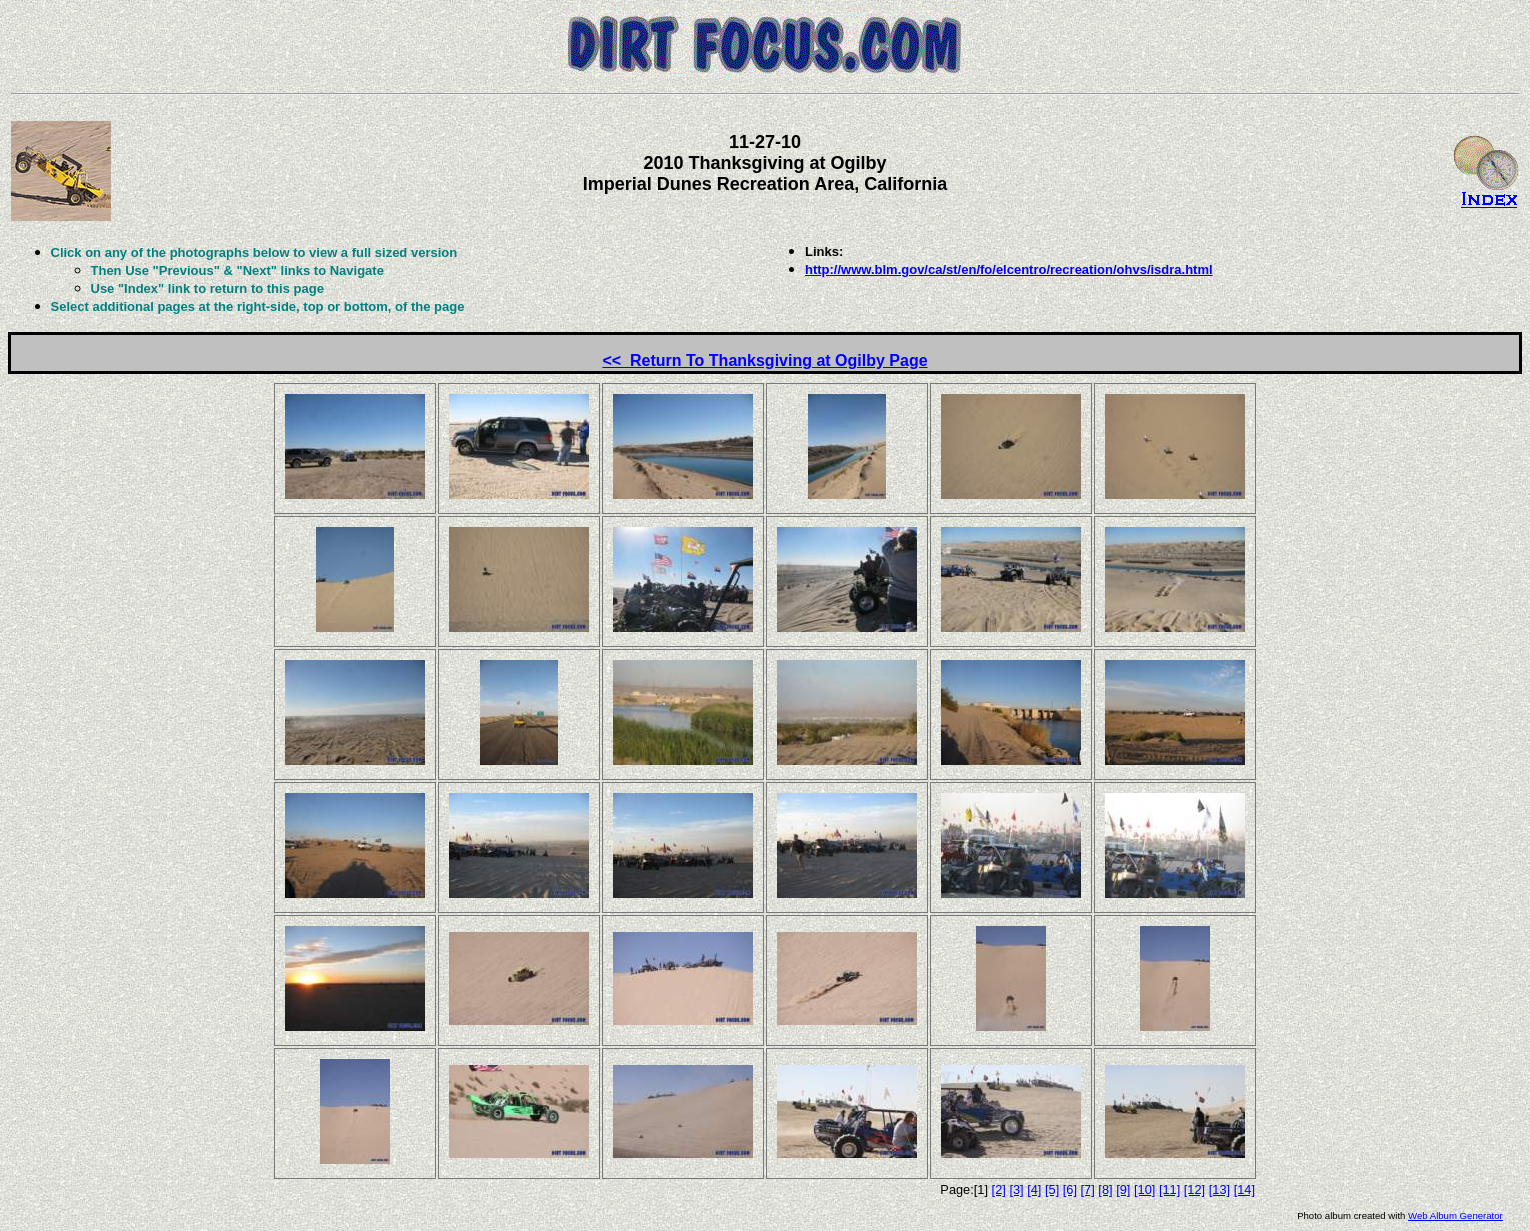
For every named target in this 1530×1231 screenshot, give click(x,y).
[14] (1244, 1189)
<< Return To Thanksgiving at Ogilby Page (764, 360)
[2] (999, 1189)
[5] (1052, 1189)
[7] (1088, 1189)
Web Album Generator (1455, 1215)
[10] (1144, 1189)
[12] (1194, 1189)
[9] (1123, 1189)
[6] (1070, 1189)
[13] (1219, 1189)
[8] (1105, 1189)
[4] (1034, 1189)
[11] (1169, 1189)
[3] (1016, 1189)
